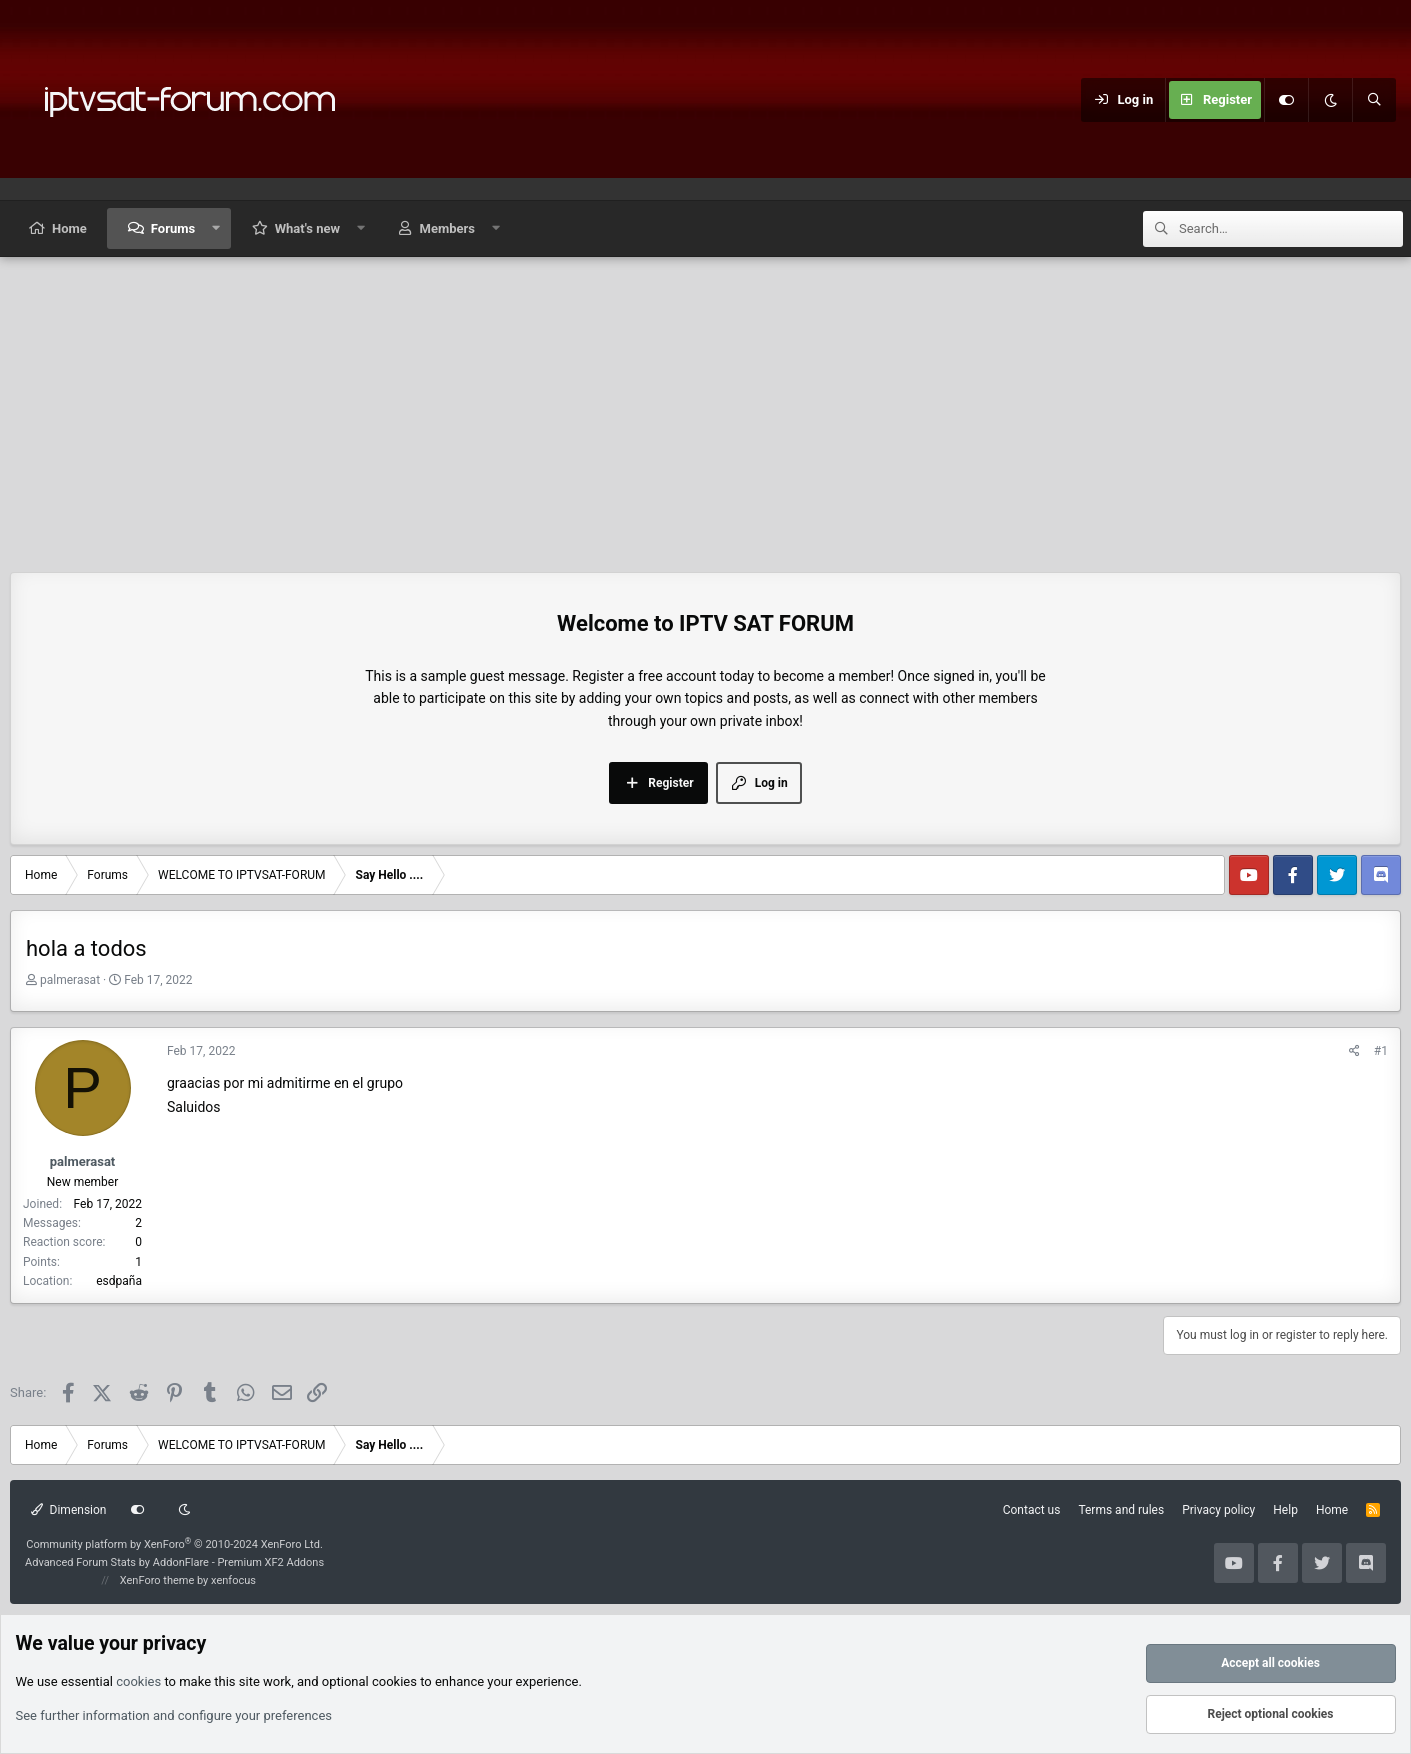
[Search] (1374, 100)
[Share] (1354, 1051)
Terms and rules (1121, 1510)
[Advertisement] (706, 407)
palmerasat (70, 980)
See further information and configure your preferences (174, 1715)
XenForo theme (157, 1580)
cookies (138, 1681)
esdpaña (119, 1281)
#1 (1381, 1051)
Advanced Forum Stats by (174, 1562)
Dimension (68, 1510)
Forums (173, 228)
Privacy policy (1218, 1510)
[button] (216, 228)
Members (447, 228)
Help (1285, 1510)
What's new (307, 228)
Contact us (1032, 1510)
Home (69, 228)
